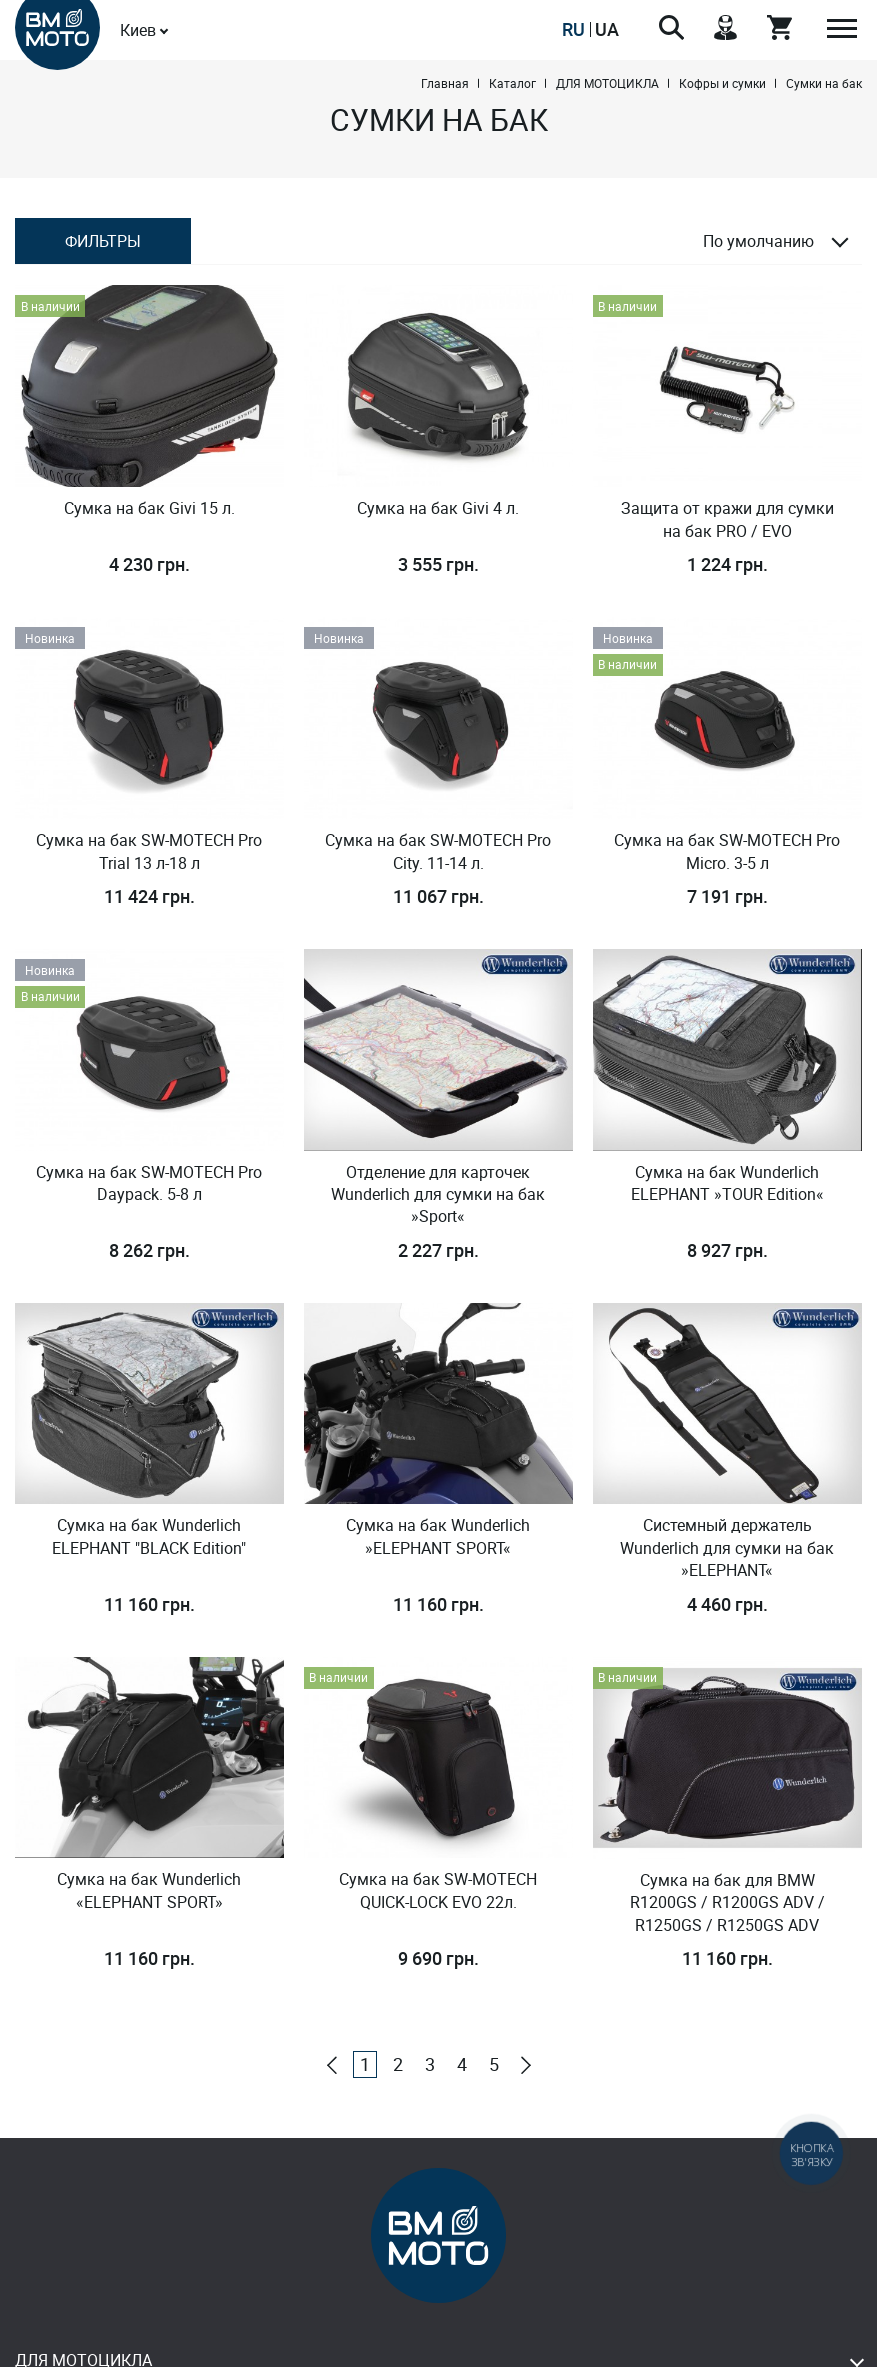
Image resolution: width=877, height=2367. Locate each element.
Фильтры (103, 241)
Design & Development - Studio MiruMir (438, 2346)
